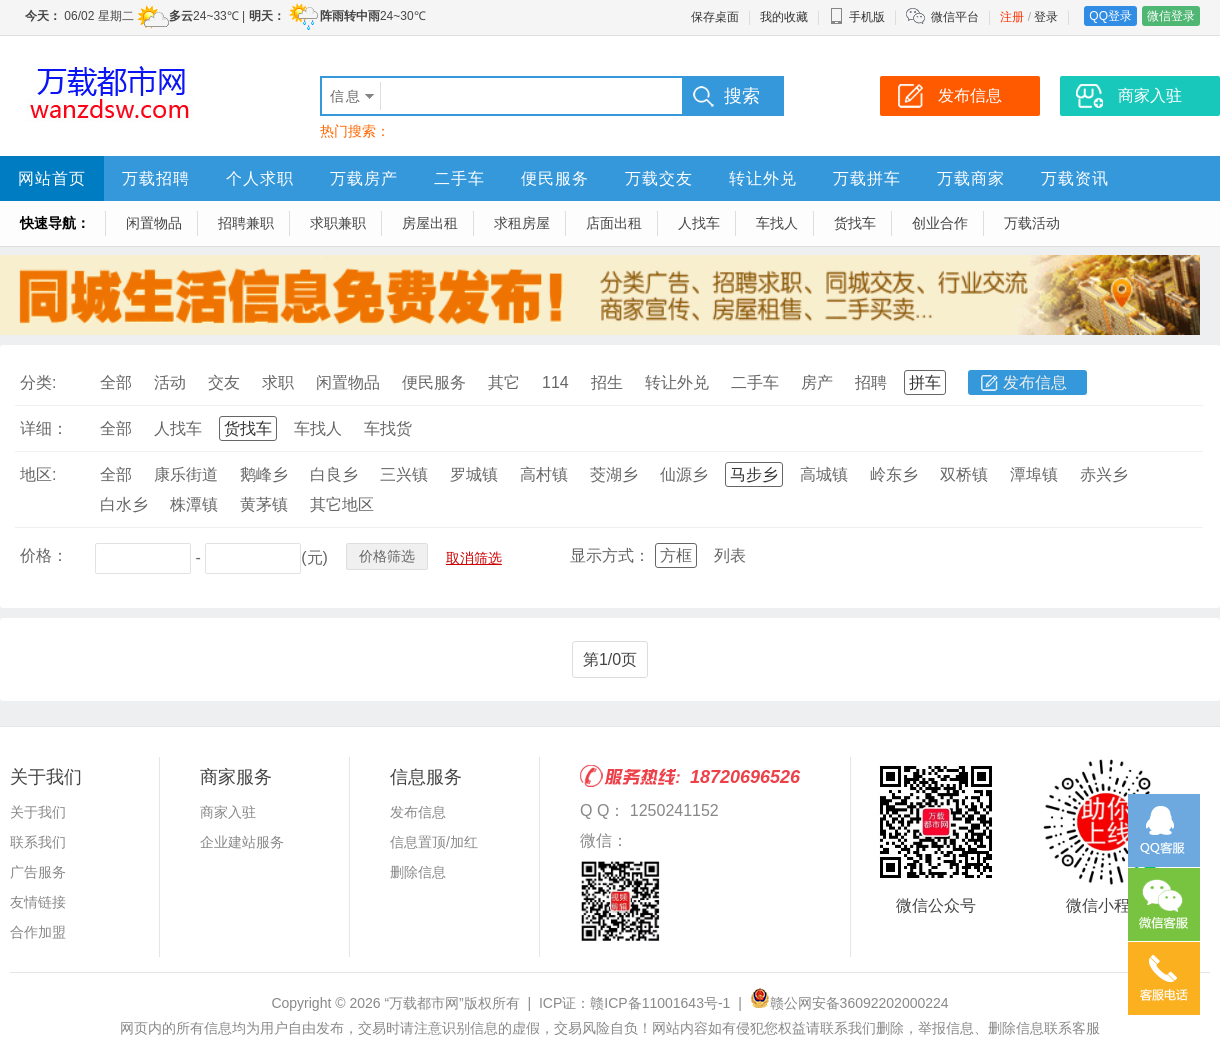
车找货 (388, 428)
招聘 (871, 382)
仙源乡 (684, 474)
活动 (170, 382)
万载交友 (659, 178)
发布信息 (1035, 382)
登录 (1046, 17)
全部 (116, 382)
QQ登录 (1110, 16)
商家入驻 (228, 812)
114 (555, 382)
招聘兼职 (246, 223)
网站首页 (52, 178)
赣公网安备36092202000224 (849, 1003)
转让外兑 (763, 178)
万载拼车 (867, 178)
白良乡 (334, 474)
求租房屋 (522, 223)
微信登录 (1171, 16)
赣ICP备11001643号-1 (660, 1003)
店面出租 (614, 223)
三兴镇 (404, 474)
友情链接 (38, 902)
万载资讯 (1075, 178)
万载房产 (364, 178)
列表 (730, 555)
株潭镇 (194, 504)
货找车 (855, 223)
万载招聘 (156, 178)
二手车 (459, 178)
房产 (817, 382)
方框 (676, 555)
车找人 (777, 223)
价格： (44, 555)
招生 (607, 382)
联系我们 (38, 842)
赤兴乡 (1104, 474)
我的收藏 (784, 17)
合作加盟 (38, 932)
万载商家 (971, 178)
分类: (38, 382)
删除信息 (418, 872)
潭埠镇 (1034, 474)
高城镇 (824, 474)
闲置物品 (154, 223)
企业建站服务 (242, 842)
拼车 (925, 382)
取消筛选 (474, 558)
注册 (1012, 17)
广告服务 (38, 872)
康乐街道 (186, 474)
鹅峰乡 (264, 474)
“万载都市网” (423, 1003)
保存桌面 (715, 17)
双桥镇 (964, 474)
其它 (504, 382)
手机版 (857, 17)
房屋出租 (430, 223)
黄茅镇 (264, 504)
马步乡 (754, 474)
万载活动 (1032, 223)
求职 (278, 382)
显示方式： (610, 555)
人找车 (699, 223)
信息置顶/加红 (434, 842)
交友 (224, 382)
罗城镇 (474, 474)
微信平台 (955, 17)
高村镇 (544, 474)
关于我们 (38, 812)
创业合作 (940, 223)
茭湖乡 (614, 474)
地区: (38, 474)
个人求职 (260, 178)
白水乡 (124, 504)
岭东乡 (894, 474)
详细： (44, 428)
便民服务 (555, 178)
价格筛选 (387, 556)
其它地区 (342, 504)
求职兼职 (338, 223)
